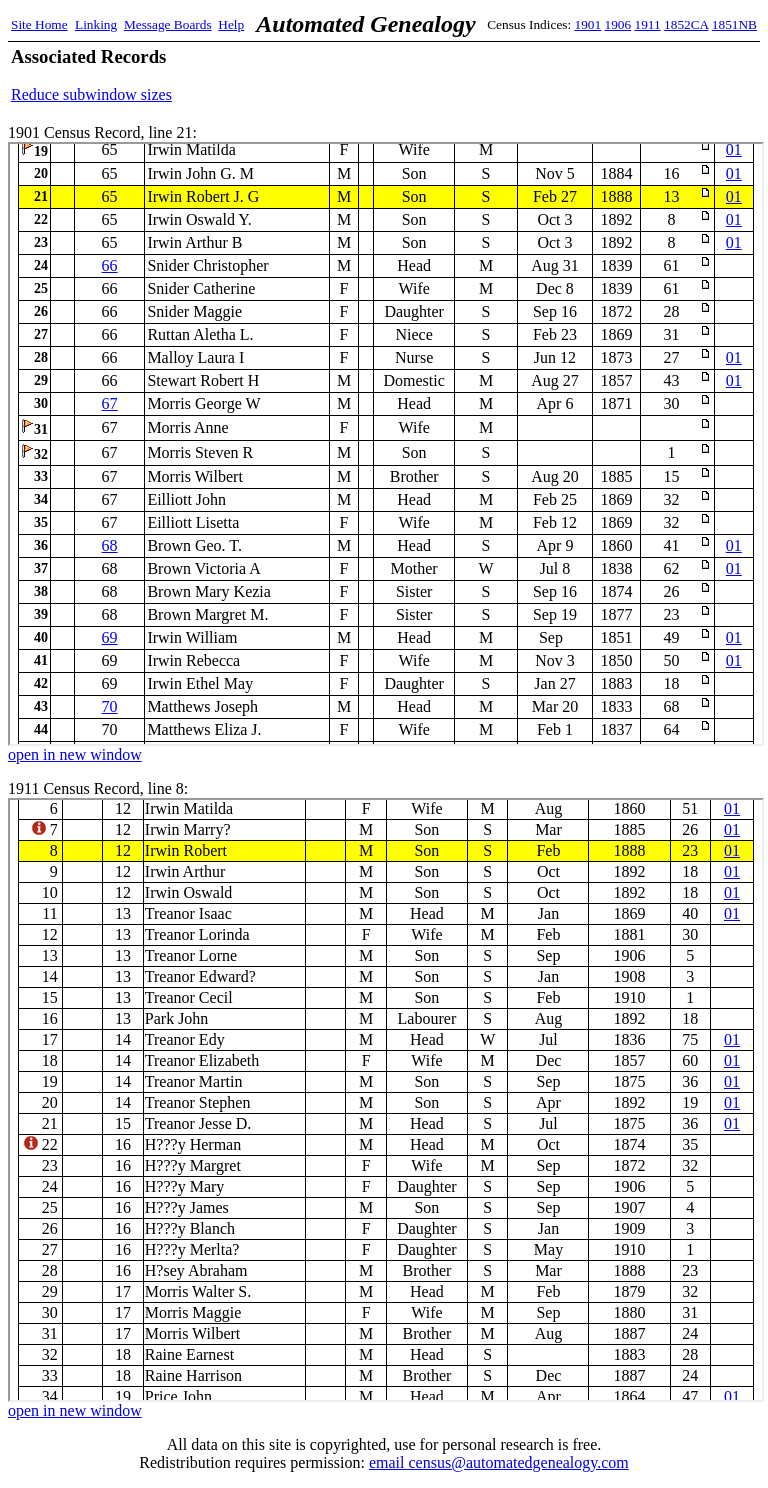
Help (231, 24)
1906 (618, 24)
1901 (588, 24)
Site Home (39, 24)
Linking (96, 24)
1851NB (734, 24)
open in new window (75, 754)
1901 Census (386, 444)
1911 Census (386, 1100)
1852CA (686, 24)
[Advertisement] (523, 75)
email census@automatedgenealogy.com (499, 1462)
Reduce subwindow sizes (91, 94)
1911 (648, 24)
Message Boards (168, 24)
